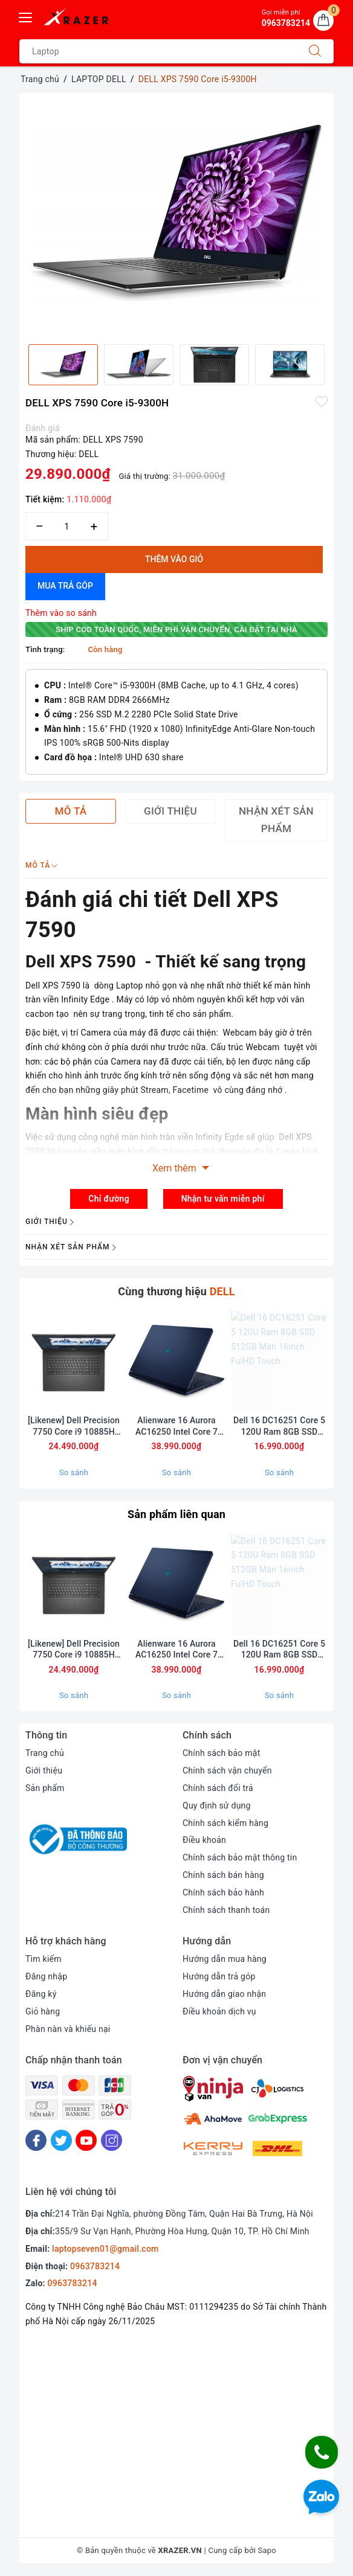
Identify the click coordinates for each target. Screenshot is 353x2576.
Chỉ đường (108, 1198)
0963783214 (95, 2267)
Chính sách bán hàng (223, 1875)
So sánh (73, 1472)
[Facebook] (36, 2140)
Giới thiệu (43, 1770)
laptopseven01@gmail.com (105, 2249)
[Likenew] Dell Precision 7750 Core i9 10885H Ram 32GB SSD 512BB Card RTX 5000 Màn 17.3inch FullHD (74, 1426)
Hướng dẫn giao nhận (224, 1994)
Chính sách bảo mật (221, 1753)
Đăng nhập (46, 1976)
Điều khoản (204, 1840)
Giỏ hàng (42, 2011)
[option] (176, 214)
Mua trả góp (65, 586)
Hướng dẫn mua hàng (225, 1959)
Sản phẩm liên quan (176, 1514)
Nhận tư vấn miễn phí (223, 1198)
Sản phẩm (45, 1788)
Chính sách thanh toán (226, 1910)
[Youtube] (86, 2140)
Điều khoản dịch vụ (219, 2011)
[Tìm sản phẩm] (158, 51)
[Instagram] (111, 2140)
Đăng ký (41, 1994)
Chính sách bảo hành (223, 1892)
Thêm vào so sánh (61, 613)
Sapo (267, 2550)
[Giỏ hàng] (323, 20)
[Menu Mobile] (26, 16)
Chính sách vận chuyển (227, 1770)
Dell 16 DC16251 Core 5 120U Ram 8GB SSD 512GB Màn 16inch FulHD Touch (279, 1426)
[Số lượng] (66, 526)
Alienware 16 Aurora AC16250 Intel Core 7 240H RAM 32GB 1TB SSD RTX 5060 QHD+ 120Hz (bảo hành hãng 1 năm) (176, 1426)
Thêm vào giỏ (174, 559)
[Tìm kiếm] (315, 51)
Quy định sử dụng (217, 1805)
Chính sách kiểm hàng (225, 1823)
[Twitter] (61, 2140)
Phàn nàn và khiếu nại (68, 2029)
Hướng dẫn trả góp (219, 1976)
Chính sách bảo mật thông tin (240, 1857)
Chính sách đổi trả (218, 1788)
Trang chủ (44, 1753)
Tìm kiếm (43, 1959)
